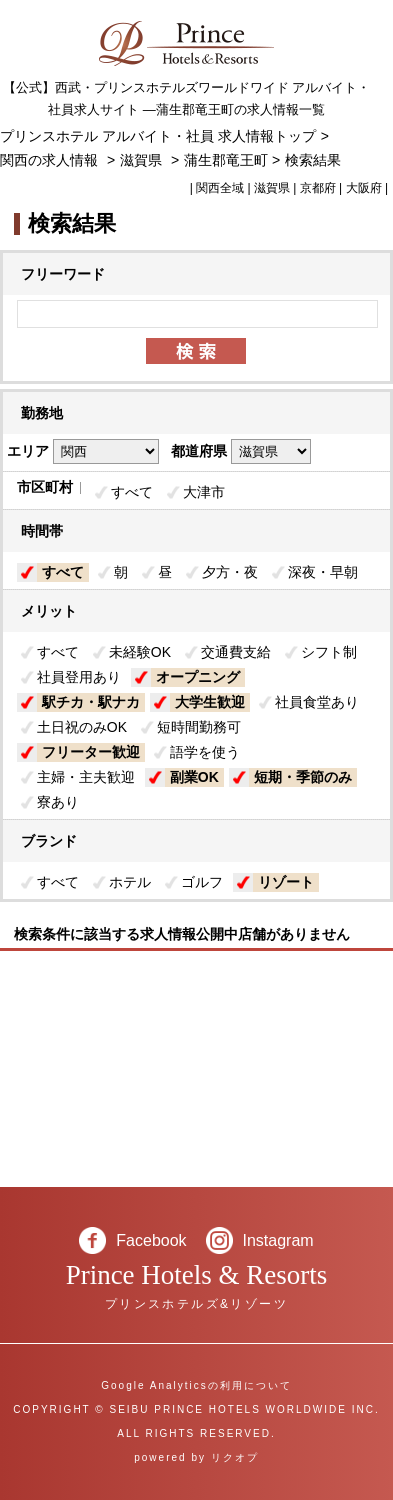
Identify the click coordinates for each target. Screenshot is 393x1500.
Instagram (278, 1240)
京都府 (318, 188)
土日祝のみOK (82, 727)
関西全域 (220, 188)
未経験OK (140, 652)
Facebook (151, 1240)
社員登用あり (79, 677)
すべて (132, 492)
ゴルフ (202, 882)
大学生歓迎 (210, 702)
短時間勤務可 (199, 727)
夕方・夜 (230, 572)
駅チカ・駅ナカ (91, 702)
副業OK (194, 777)
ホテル (130, 882)
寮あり (58, 802)
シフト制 (329, 652)
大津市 (204, 492)
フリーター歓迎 (91, 752)
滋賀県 (141, 160)
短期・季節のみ (303, 777)
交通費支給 (236, 652)
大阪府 (364, 188)
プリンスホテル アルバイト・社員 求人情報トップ (158, 136)
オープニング (198, 677)
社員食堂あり (317, 702)
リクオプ (235, 1457)
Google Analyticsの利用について (196, 1385)
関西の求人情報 (51, 160)
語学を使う (205, 752)
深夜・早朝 (323, 572)
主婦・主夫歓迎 (86, 777)
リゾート (286, 882)
